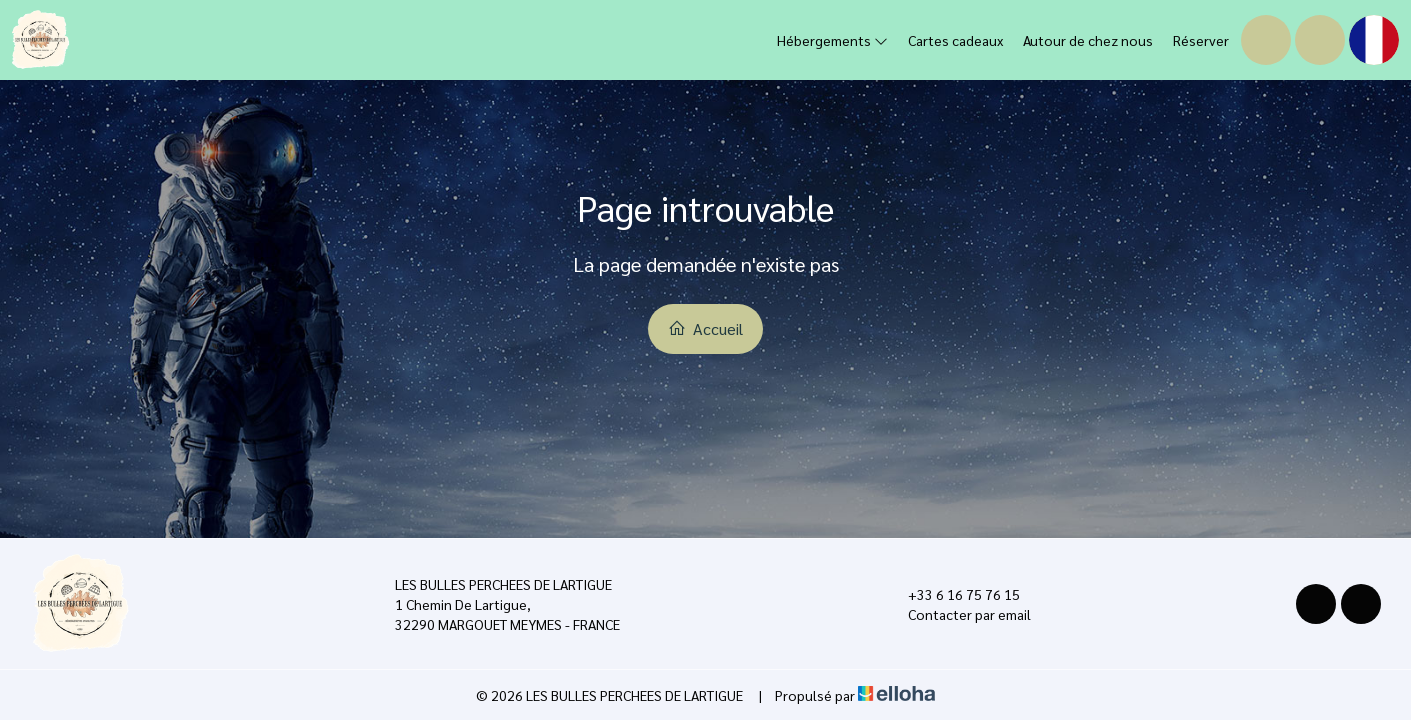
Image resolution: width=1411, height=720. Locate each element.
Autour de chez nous (1088, 40)
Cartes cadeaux (955, 40)
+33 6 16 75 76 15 (952, 594)
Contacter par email (958, 614)
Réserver (1201, 40)
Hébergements (832, 40)
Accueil (705, 328)
